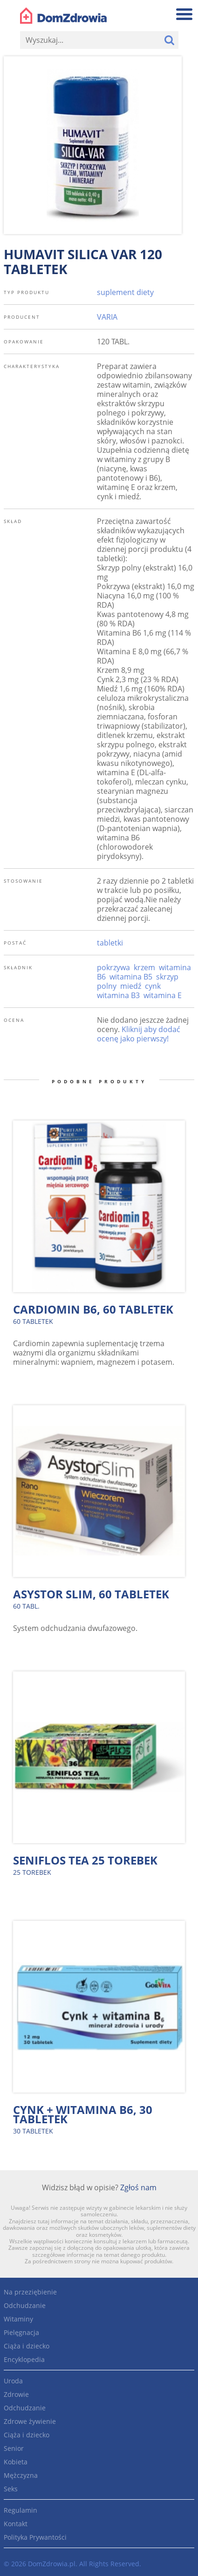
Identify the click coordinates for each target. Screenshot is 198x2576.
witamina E (162, 995)
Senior (14, 2448)
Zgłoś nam (138, 2187)
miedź (130, 986)
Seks (11, 2488)
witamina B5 (130, 977)
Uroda (13, 2380)
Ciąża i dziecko (26, 2345)
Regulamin (20, 2510)
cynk (153, 986)
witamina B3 (118, 995)
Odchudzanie (25, 2305)
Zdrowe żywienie (30, 2421)
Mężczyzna (21, 2475)
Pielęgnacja (21, 2332)
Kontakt (15, 2523)
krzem (144, 967)
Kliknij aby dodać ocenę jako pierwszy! (138, 1034)
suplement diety (125, 292)
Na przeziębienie (30, 2292)
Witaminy (18, 2318)
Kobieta (15, 2461)
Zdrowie (16, 2394)
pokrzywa (113, 967)
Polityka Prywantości (35, 2537)
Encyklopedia (24, 2359)
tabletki (110, 943)
